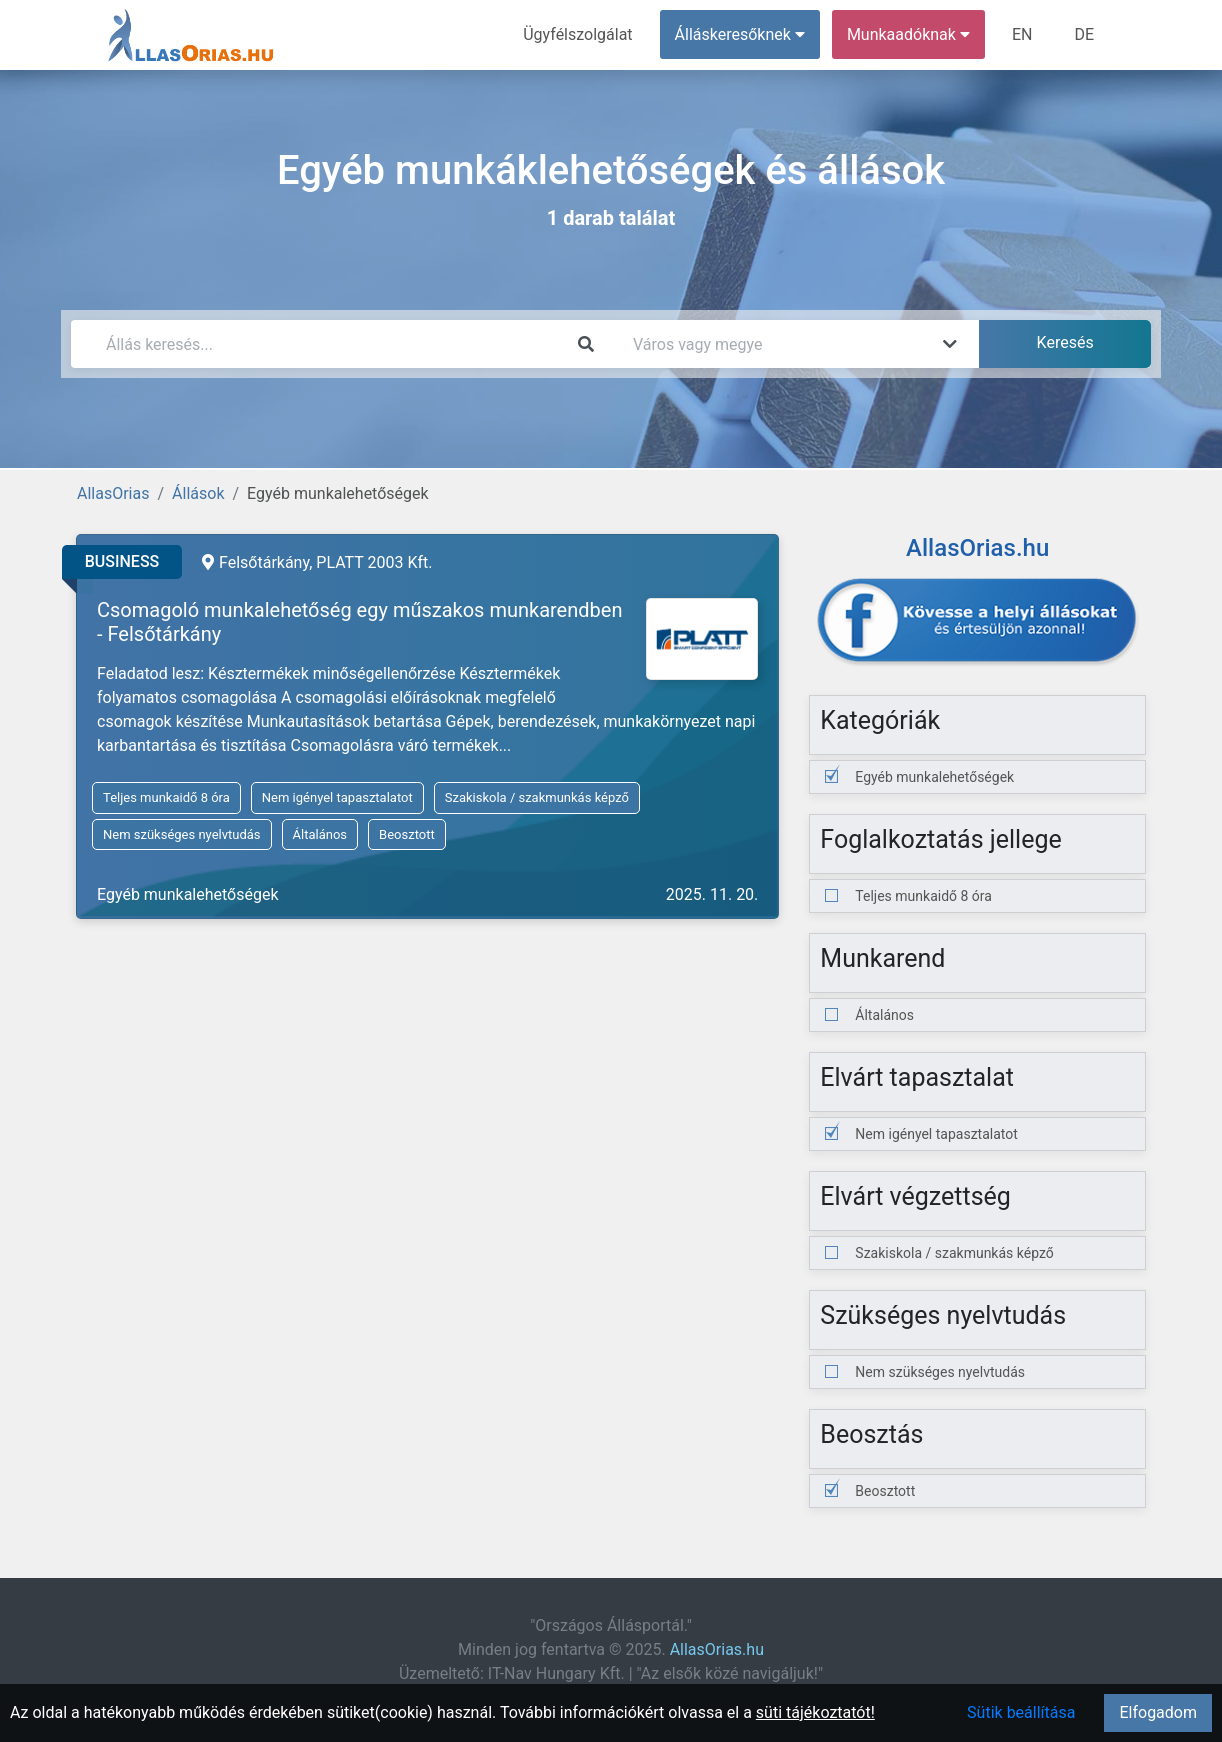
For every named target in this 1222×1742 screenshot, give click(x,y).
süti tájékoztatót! (815, 1712)
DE (1084, 34)
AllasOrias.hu (717, 1649)
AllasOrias (113, 493)
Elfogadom (1158, 1712)
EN (1022, 34)
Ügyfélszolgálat (577, 34)
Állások (198, 493)
